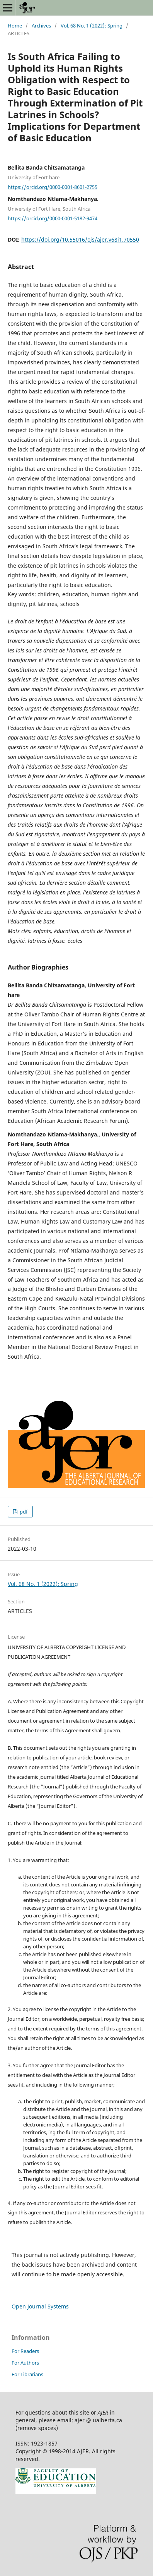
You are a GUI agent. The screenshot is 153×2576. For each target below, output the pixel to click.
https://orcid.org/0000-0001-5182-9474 (52, 218)
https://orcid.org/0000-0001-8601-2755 (52, 186)
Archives (41, 25)
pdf (23, 1511)
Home (15, 25)
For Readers (25, 2351)
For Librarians (27, 2374)
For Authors (25, 2362)
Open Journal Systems (40, 2306)
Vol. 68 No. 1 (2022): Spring (91, 25)
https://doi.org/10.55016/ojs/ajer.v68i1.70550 (80, 239)
